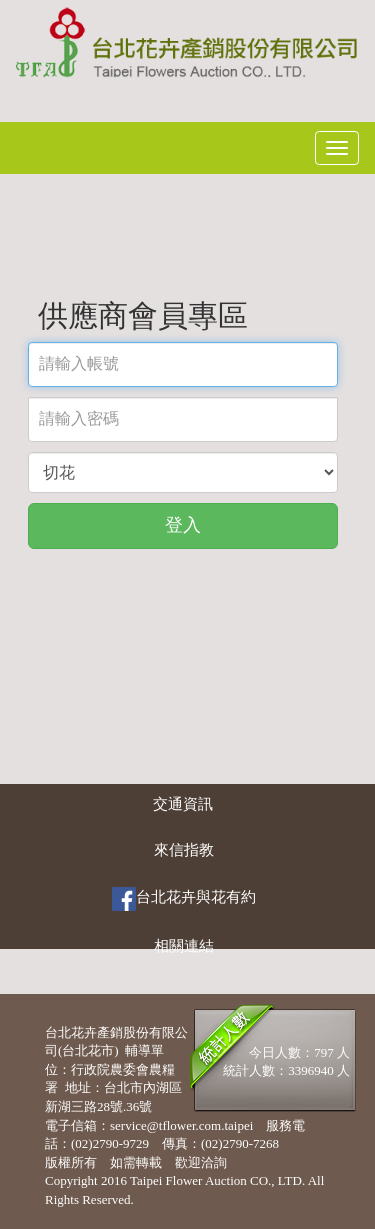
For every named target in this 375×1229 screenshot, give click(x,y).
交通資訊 (183, 804)
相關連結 (184, 946)
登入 (183, 525)
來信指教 (184, 850)
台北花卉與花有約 (184, 899)
